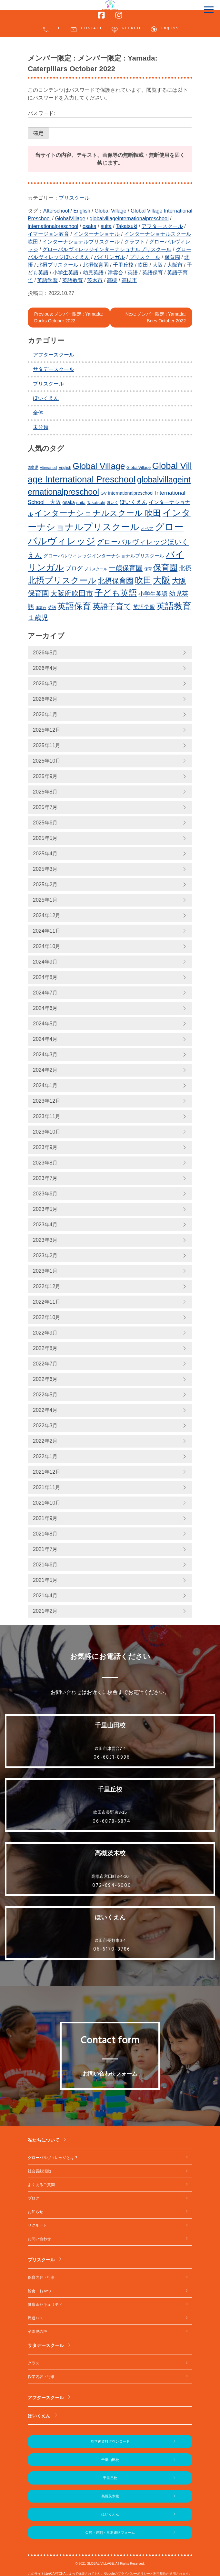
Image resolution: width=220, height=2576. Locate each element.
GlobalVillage (70, 218)
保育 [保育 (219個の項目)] (148, 569)
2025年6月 (45, 822)
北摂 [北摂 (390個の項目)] (185, 568)
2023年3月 (45, 1240)
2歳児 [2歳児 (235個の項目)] (33, 467)
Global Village (110, 211)
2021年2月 (45, 1611)
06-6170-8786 (111, 1949)
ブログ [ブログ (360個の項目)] (74, 568)
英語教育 (72, 280)
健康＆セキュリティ (45, 2304)
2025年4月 (45, 853)
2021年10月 (46, 1503)
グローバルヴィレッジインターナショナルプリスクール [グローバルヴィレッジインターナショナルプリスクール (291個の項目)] (103, 555)
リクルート (37, 2225)
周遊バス (35, 2318)
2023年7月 (45, 1178)
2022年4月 (45, 1410)
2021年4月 (45, 1595)
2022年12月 (46, 1286)
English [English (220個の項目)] (64, 467)
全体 (38, 412)
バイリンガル (109, 257)
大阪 (158, 265)
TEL (51, 29)
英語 (132, 272)
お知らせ (35, 2212)
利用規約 (159, 2573)
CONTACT (86, 29)
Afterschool (56, 211)
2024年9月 (45, 962)
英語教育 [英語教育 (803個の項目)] (173, 606)
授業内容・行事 (41, 2376)
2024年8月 (45, 977)
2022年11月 (46, 1302)
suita (106, 226)
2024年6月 (45, 1008)
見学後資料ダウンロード (110, 2441)
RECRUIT (126, 29)
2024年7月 (45, 992)
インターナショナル (96, 234)
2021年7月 (45, 1549)
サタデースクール (53, 369)
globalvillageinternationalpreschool (129, 218)
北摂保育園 (96, 265)
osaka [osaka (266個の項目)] (69, 502)
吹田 (143, 265)
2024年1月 (45, 1085)
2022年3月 (45, 1425)
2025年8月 (45, 791)
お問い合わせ (39, 2239)
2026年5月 (45, 652)
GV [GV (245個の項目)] (104, 493)
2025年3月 (45, 869)
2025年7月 (45, 807)
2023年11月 (46, 1116)
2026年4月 (45, 668)
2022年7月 (45, 1363)
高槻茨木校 (110, 2496)
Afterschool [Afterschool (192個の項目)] (48, 468)
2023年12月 (46, 1101)
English (164, 29)
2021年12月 (46, 1472)
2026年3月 (45, 683)
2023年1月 (45, 1271)
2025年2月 (45, 884)
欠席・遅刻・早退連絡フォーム (110, 2532)
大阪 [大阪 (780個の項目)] (161, 580)
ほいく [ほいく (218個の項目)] (112, 502)
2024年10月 (46, 946)
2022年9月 (45, 1333)
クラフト (134, 241)
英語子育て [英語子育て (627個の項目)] (112, 606)
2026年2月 (45, 699)
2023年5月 (45, 1209)
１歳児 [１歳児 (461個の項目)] (38, 617)
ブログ (33, 2198)
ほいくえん (46, 398)
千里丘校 (123, 265)
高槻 (112, 280)
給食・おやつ (39, 2291)
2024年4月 (45, 1039)
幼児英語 (93, 272)
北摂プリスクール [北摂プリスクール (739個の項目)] (62, 580)
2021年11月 (46, 1487)
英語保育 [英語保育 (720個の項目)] (74, 606)
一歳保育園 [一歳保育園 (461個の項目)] (126, 568)
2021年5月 (45, 1580)
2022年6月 (45, 1379)
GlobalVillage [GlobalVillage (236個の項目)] (138, 467)
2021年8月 (45, 1533)
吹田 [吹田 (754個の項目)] (143, 580)
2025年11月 (46, 745)
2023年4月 (45, 1224)
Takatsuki (126, 226)
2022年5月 (45, 1394)
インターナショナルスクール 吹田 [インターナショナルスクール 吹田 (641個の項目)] (97, 513)
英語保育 (152, 272)
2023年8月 (45, 1162)
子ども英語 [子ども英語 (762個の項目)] (116, 593)
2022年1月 (45, 1456)
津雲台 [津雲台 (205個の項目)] (40, 608)
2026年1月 (45, 714)
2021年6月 (45, 1564)
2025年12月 (46, 730)
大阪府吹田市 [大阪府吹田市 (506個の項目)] (71, 593)
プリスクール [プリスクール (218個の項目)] (95, 569)
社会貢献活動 (39, 2171)
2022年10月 (46, 1317)
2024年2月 (45, 1070)
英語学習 (47, 280)
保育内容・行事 (41, 2277)
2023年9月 (45, 1147)
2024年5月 (45, 1023)
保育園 (172, 257)
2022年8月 (45, 1348)
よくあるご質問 (41, 2184)
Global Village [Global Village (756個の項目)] (99, 466)
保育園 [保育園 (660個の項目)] (165, 567)
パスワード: (110, 119)
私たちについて (43, 2140)
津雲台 (115, 272)
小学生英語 (65, 272)
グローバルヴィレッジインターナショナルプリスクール (106, 249)
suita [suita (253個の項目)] (80, 502)
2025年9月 (45, 776)
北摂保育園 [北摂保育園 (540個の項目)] (115, 581)
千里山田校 (110, 2460)
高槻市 (129, 280)
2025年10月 (46, 761)
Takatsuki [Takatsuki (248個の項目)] (96, 502)
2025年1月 (45, 900)
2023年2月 (45, 1255)
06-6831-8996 (112, 1757)
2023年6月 (45, 1193)
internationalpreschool (53, 226)
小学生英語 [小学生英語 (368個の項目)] (152, 594)
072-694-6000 (111, 1885)
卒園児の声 (37, 2331)
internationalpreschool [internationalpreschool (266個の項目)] (131, 493)
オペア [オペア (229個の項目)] (147, 529)
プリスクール (74, 198)
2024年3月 (45, 1054)
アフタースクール (162, 226)
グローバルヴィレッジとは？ (53, 2157)
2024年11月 (46, 931)
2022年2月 (45, 1441)
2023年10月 (46, 1132)
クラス (33, 2363)
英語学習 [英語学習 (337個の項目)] (144, 607)
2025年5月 (45, 838)
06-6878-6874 (112, 1821)
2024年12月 (46, 915)
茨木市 (95, 280)
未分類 (40, 427)
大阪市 (175, 265)
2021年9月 (45, 1518)
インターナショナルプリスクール (81, 241)
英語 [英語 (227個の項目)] (52, 607)
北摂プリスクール (57, 265)
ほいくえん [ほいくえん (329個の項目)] (133, 502)
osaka (89, 226)
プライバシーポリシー (134, 2573)
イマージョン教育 (48, 234)
